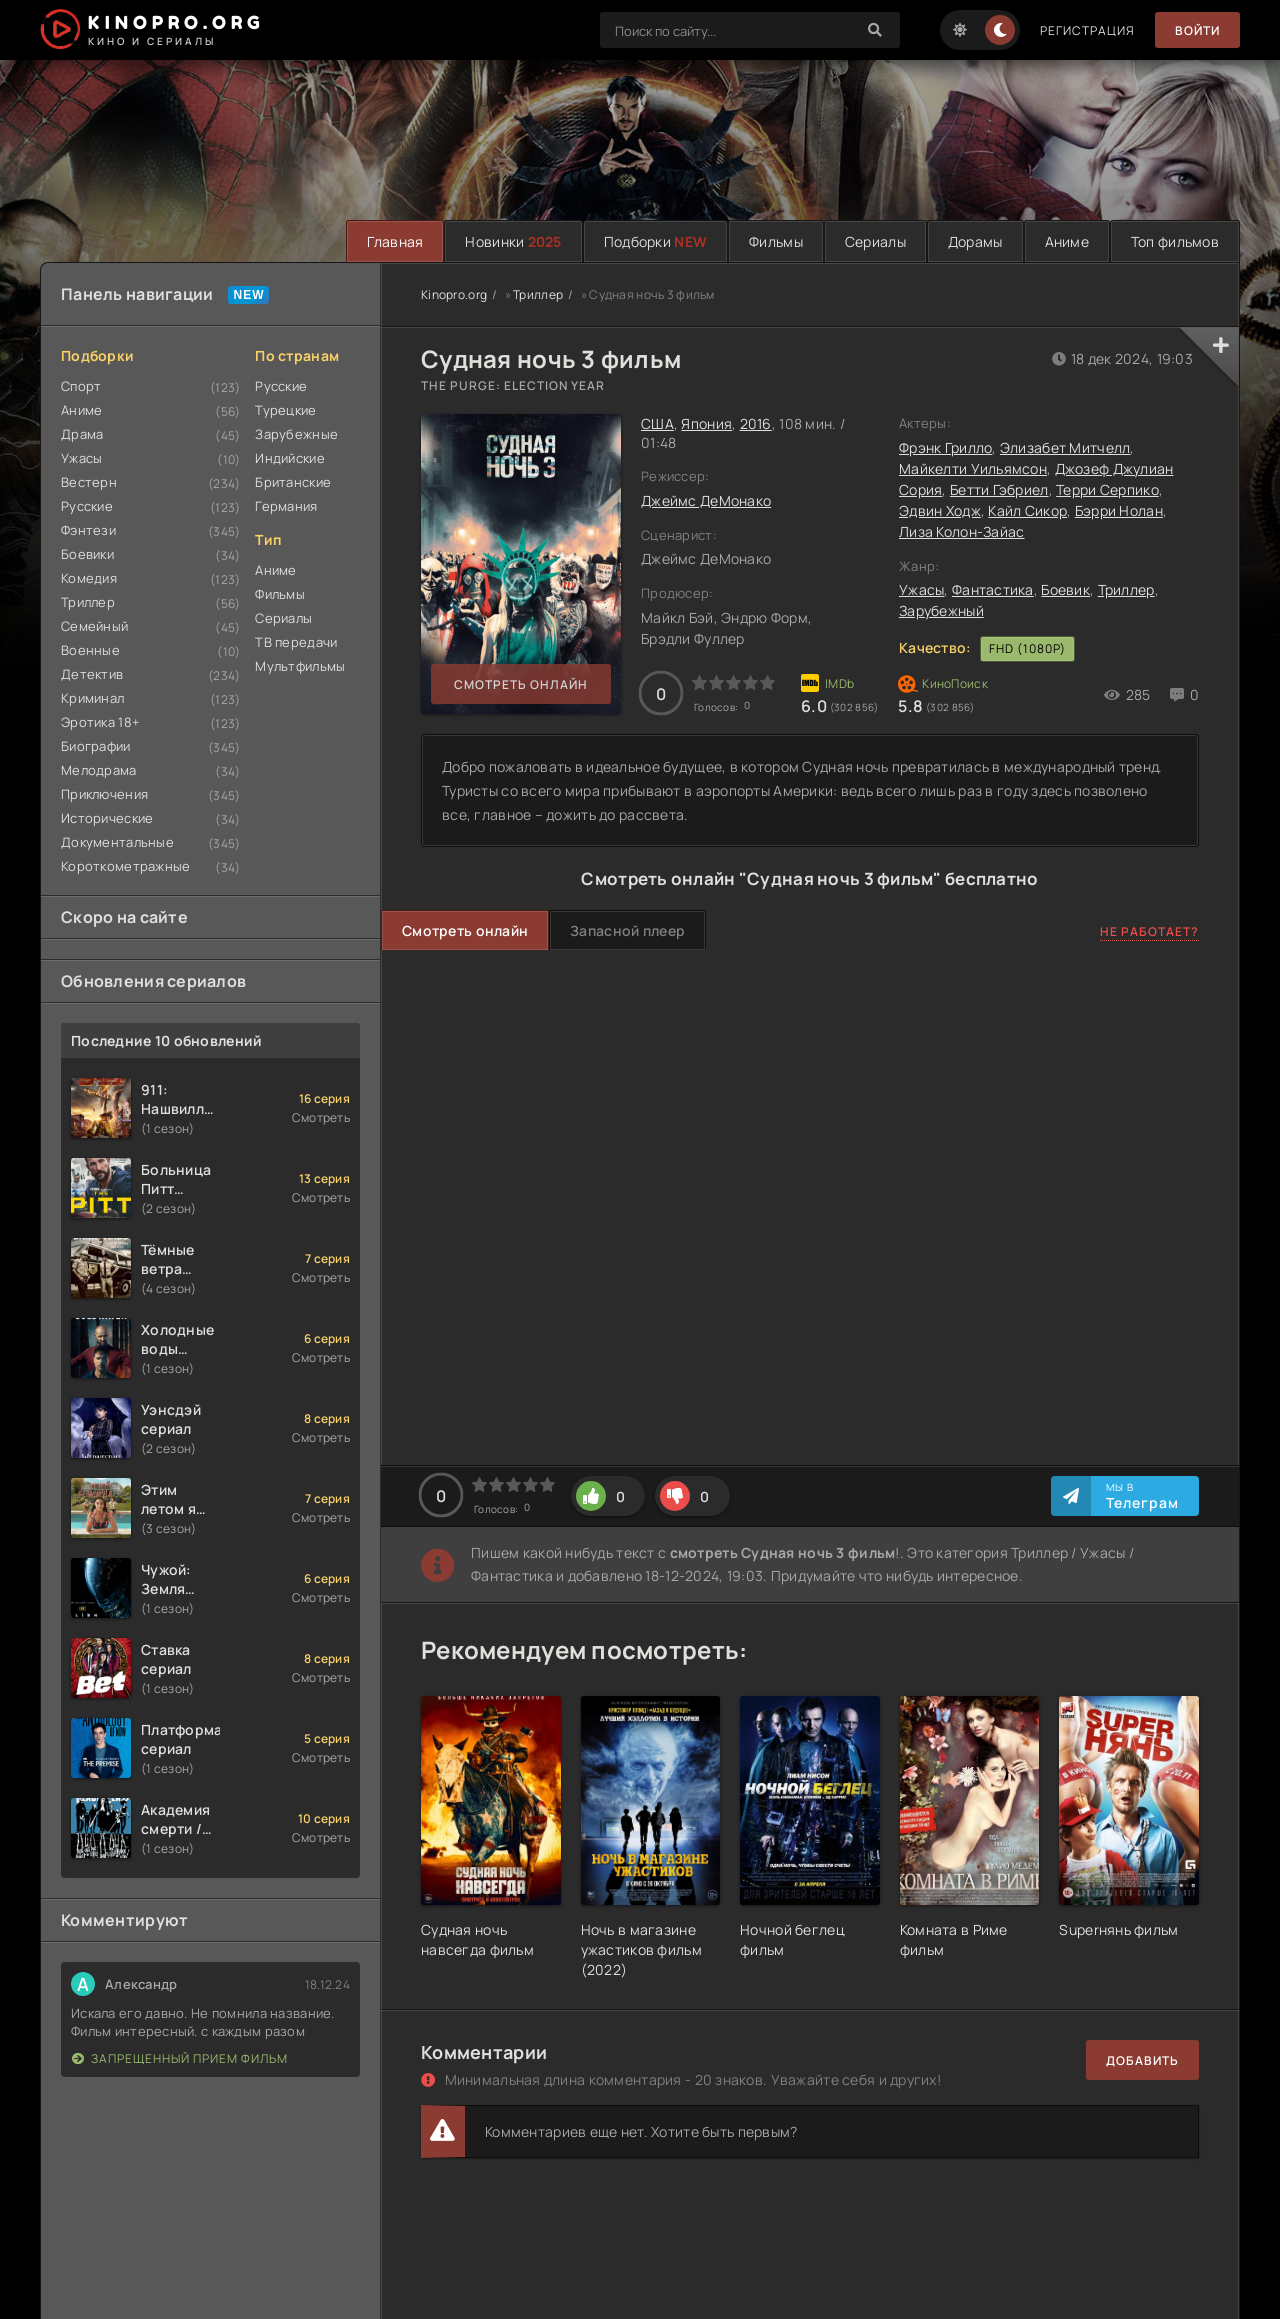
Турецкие (285, 410)
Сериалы (875, 241)
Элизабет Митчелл (1065, 447)
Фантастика (993, 589)
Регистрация (1087, 30)
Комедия (89, 578)
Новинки (513, 241)
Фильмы (776, 241)
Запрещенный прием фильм (180, 2058)
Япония (706, 423)
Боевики (87, 554)
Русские (87, 506)
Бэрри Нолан (1119, 510)
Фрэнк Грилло (945, 447)
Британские (293, 482)
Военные (90, 650)
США (657, 423)
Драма (82, 434)
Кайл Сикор (1027, 510)
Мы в (1142, 1496)
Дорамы (975, 241)
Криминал (92, 698)
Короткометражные (125, 866)
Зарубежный (941, 610)
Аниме (1067, 241)
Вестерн (89, 482)
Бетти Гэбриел (999, 489)
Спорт (81, 386)
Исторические (107, 818)
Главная (395, 241)
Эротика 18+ (100, 722)
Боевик (1065, 589)
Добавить (1142, 2060)
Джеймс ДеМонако (706, 500)
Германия (286, 506)
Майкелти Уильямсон (973, 468)
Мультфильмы (300, 666)
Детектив (92, 674)
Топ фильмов (1175, 241)
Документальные (117, 842)
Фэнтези (88, 530)
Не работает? (1149, 931)
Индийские (290, 458)
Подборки (655, 241)
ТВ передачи (296, 642)
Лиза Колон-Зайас (961, 531)
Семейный (94, 626)
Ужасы (81, 458)
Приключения (104, 794)
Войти (1197, 30)
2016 (756, 423)
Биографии (96, 746)
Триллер (88, 602)
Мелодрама (99, 770)
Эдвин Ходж (940, 510)
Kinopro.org (454, 294)
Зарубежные (296, 434)
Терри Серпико (1107, 489)
